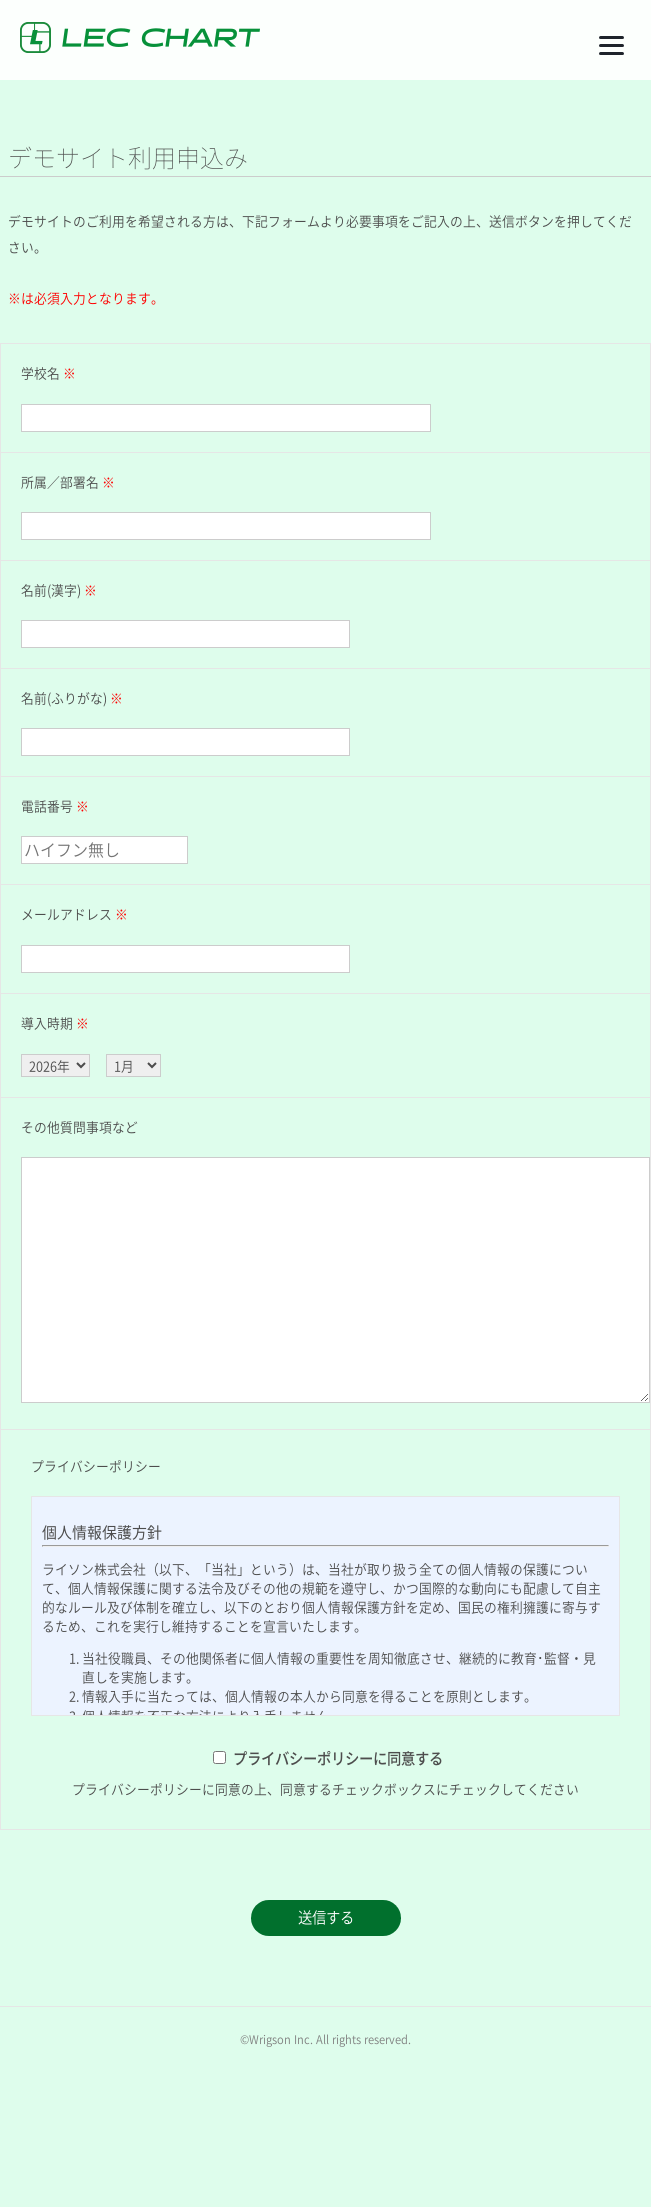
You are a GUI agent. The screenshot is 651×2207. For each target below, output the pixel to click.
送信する (326, 1917)
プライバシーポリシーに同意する (338, 1758)
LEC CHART (140, 38)
